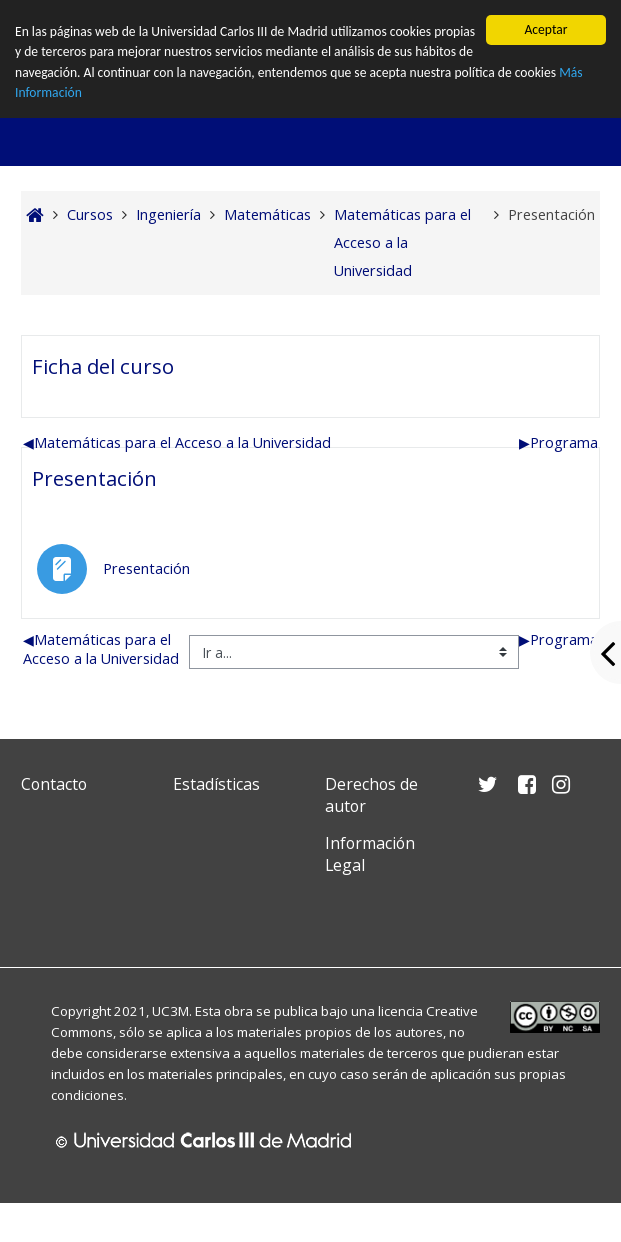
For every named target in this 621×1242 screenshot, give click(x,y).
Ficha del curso (103, 366)
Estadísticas (216, 784)
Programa (558, 442)
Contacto (54, 784)
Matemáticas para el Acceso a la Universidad (177, 442)
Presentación (94, 478)
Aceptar (545, 29)
